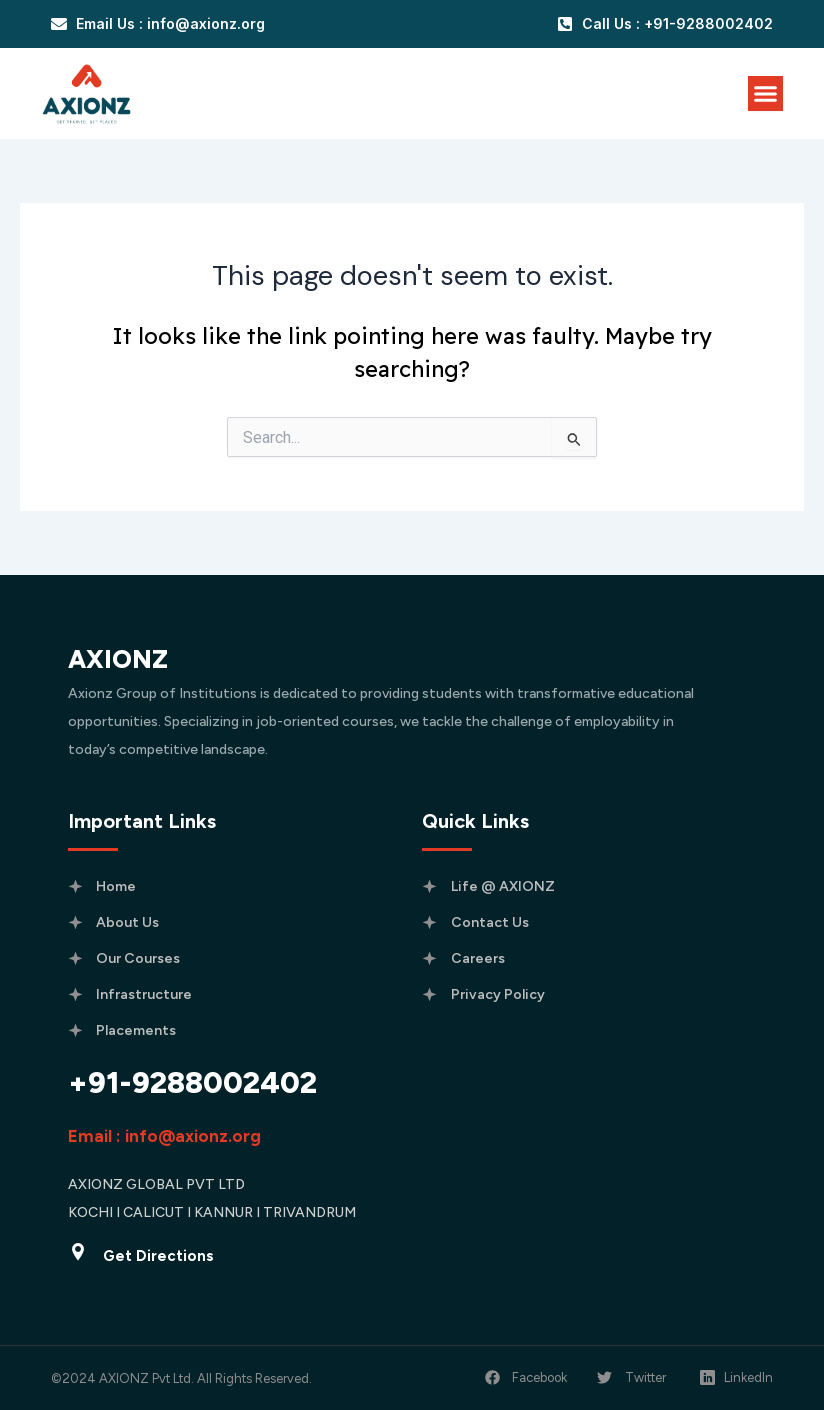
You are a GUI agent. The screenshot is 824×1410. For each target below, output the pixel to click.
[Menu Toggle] (765, 93)
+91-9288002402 (192, 1082)
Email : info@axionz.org (164, 1136)
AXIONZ (118, 659)
